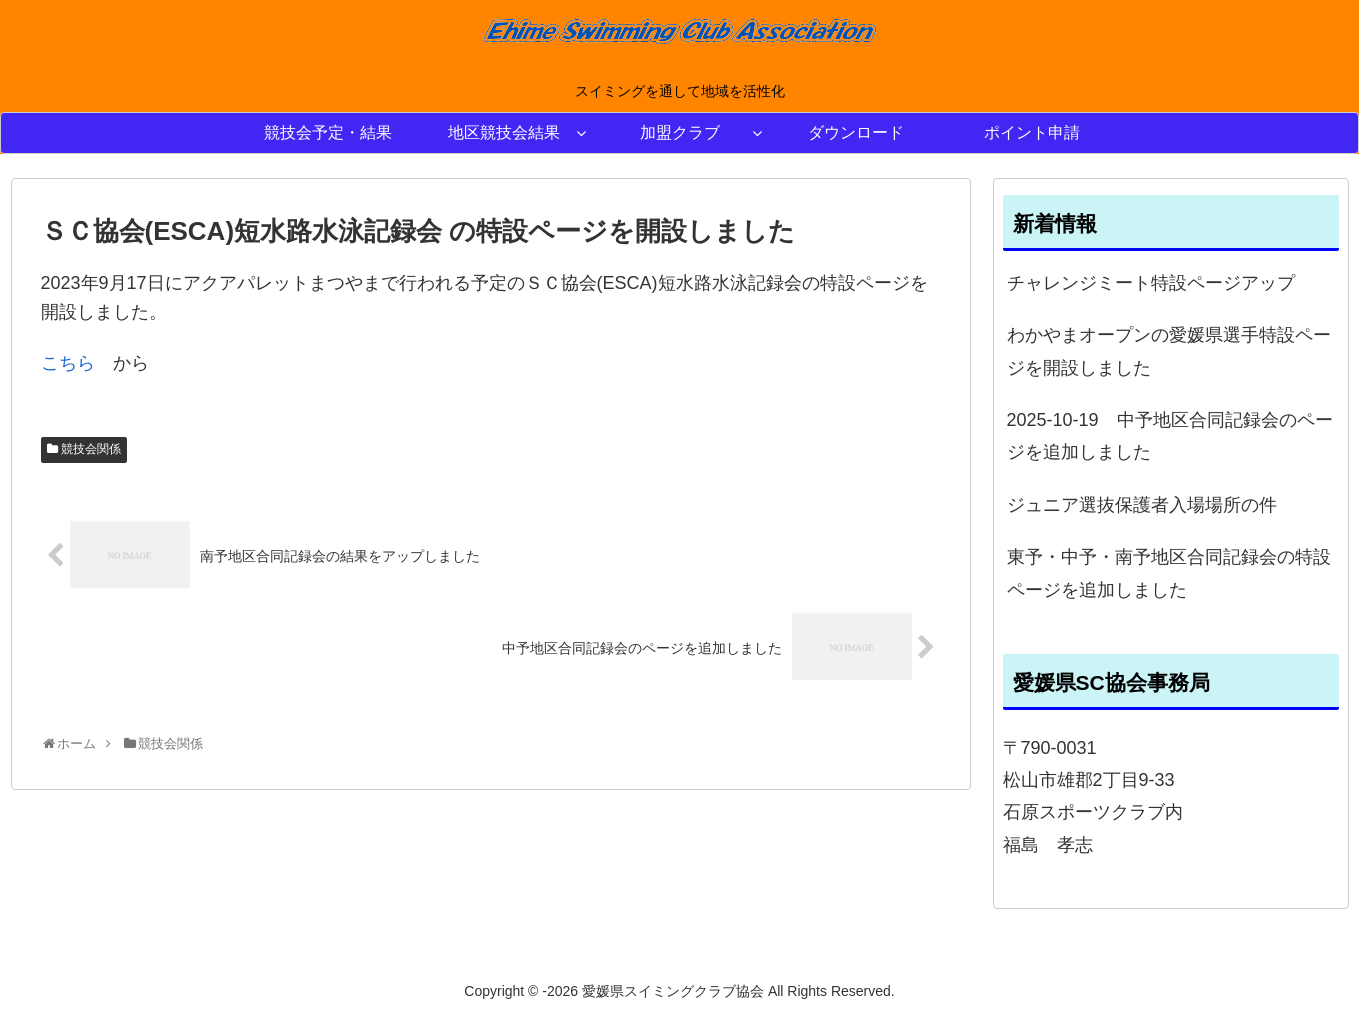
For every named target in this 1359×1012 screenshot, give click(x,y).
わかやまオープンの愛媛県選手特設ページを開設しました (1169, 351)
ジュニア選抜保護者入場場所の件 (1142, 505)
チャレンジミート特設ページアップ (1151, 283)
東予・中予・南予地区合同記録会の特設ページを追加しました (1169, 573)
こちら (68, 363)
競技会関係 (91, 449)
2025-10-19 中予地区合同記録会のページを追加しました (1170, 436)
